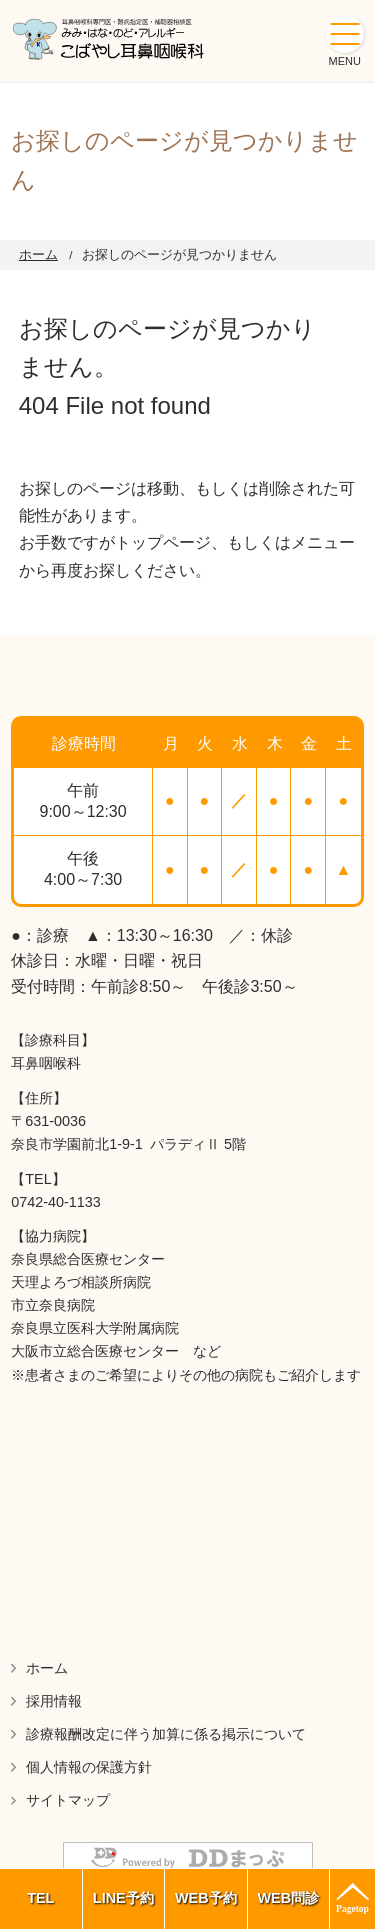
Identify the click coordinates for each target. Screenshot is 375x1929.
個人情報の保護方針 (89, 1767)
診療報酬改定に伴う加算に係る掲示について (166, 1734)
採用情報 (54, 1701)
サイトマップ (68, 1800)
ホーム (38, 254)
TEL (40, 1898)
